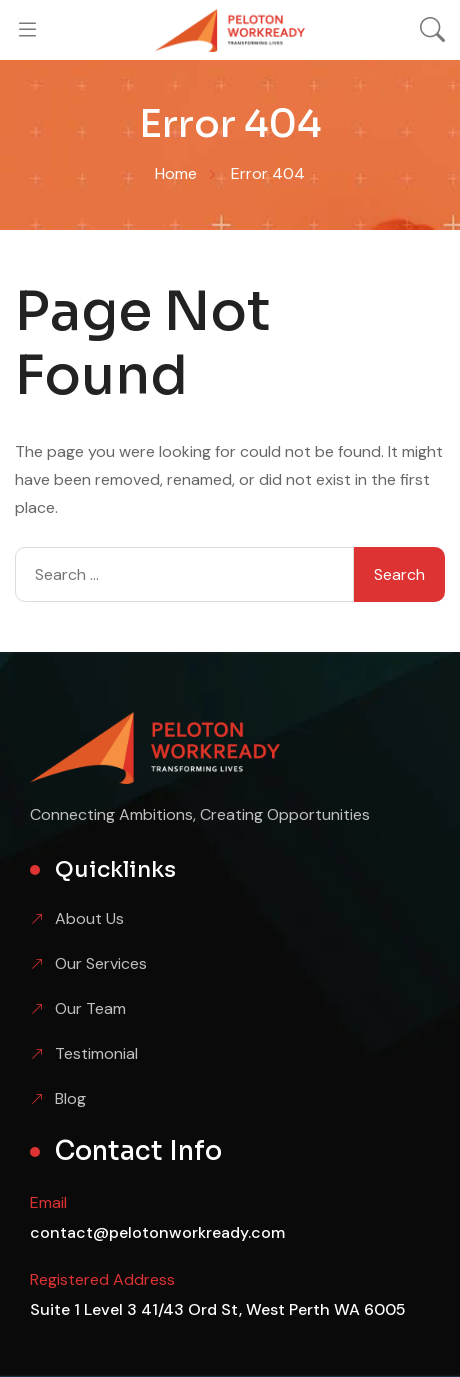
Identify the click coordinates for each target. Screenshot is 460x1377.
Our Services (101, 963)
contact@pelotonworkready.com (157, 1232)
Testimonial (96, 1053)
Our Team (90, 1008)
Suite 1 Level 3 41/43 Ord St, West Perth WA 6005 (218, 1309)
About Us (89, 918)
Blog (70, 1098)
